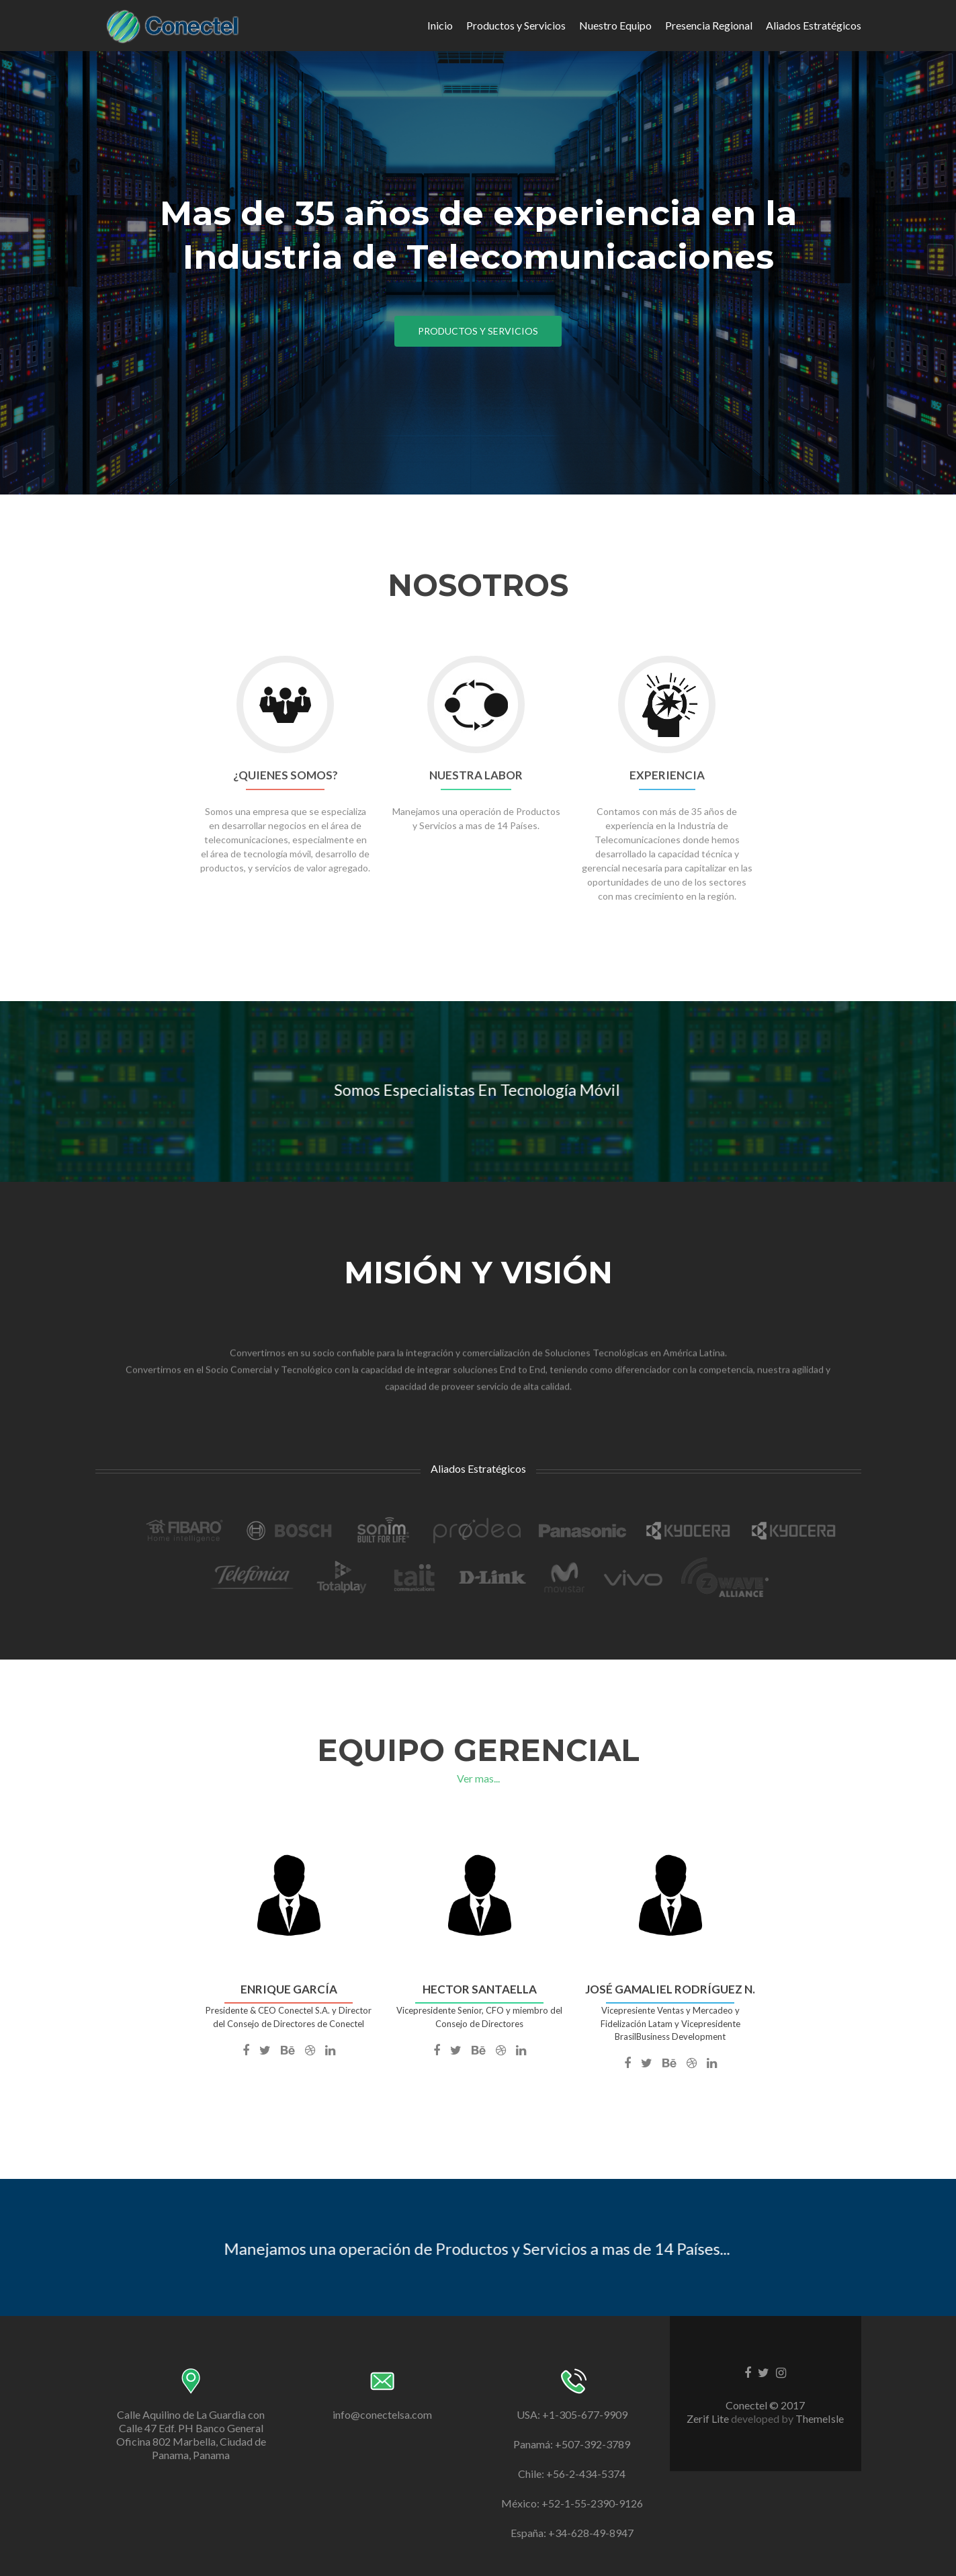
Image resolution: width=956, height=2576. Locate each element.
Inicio (440, 25)
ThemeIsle (819, 2418)
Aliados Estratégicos (813, 25)
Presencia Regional (708, 25)
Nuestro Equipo (615, 25)
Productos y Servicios (516, 25)
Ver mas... (478, 1778)
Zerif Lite (709, 2418)
